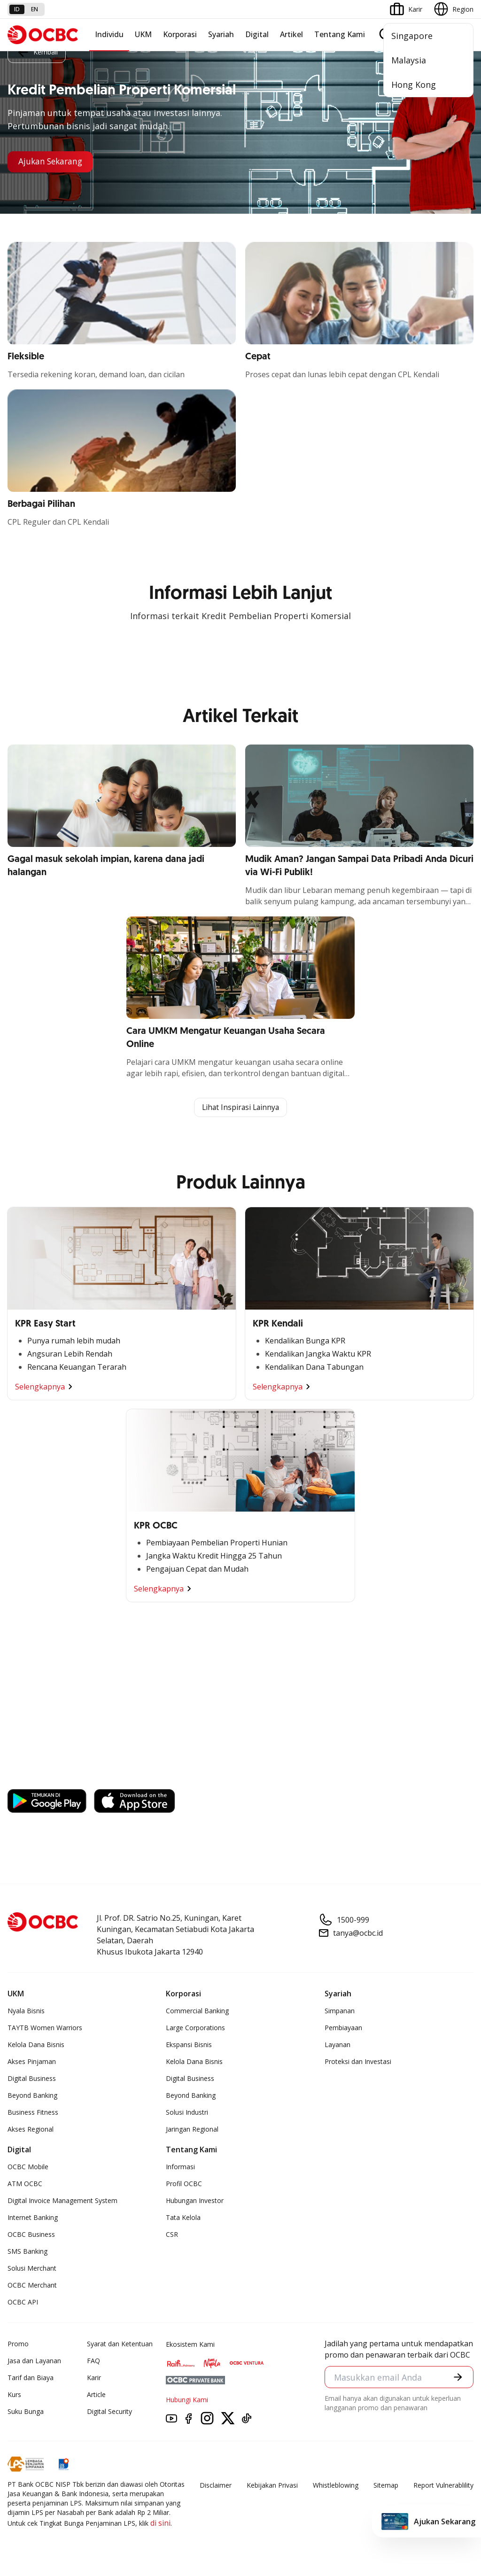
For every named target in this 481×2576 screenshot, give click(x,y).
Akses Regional (31, 2129)
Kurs (14, 2394)
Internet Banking (33, 2217)
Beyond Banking (32, 2095)
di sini (160, 2523)
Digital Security (109, 2411)
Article (96, 2394)
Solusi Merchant (32, 2268)
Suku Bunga (26, 2411)
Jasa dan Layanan (34, 2361)
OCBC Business (31, 2234)
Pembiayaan (343, 2028)
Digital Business (32, 2078)
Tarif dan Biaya (31, 2378)
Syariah (221, 34)
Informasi (180, 2167)
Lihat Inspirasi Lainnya (240, 1107)
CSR (172, 2234)
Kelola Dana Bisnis (36, 2045)
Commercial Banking (197, 2011)
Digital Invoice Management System (62, 2200)
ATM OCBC (25, 2184)
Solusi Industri (187, 2112)
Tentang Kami (339, 34)
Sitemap (385, 2485)
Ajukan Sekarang (52, 162)
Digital (257, 34)
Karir (94, 2378)
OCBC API (23, 2302)
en (34, 9)
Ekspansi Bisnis (189, 2045)
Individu (109, 34)
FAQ (93, 2361)
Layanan (337, 2045)
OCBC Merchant (32, 2285)
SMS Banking (27, 2251)
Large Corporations (195, 2028)
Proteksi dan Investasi (358, 2061)
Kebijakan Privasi (272, 2485)
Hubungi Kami (187, 2400)
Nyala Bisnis (26, 2011)
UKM (143, 34)
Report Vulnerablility (443, 2485)
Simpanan (340, 2011)
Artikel (291, 34)
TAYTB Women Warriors (45, 2028)
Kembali (37, 51)
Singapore (412, 35)
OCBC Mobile (28, 2167)
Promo (18, 2344)
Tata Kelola (183, 2217)
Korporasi (180, 34)
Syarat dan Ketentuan (120, 2344)
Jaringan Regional (192, 2129)
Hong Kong (413, 84)
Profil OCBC (184, 2184)
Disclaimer (216, 2485)
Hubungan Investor (195, 2200)
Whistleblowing (335, 2485)
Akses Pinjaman (32, 2061)
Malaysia (408, 60)
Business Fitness (33, 2112)
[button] (458, 2377)
